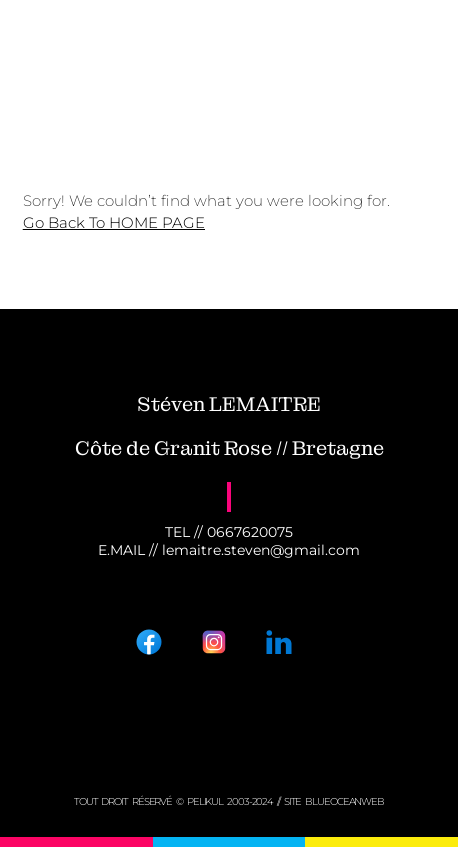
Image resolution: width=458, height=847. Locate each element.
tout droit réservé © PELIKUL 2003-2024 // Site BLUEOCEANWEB (229, 801)
